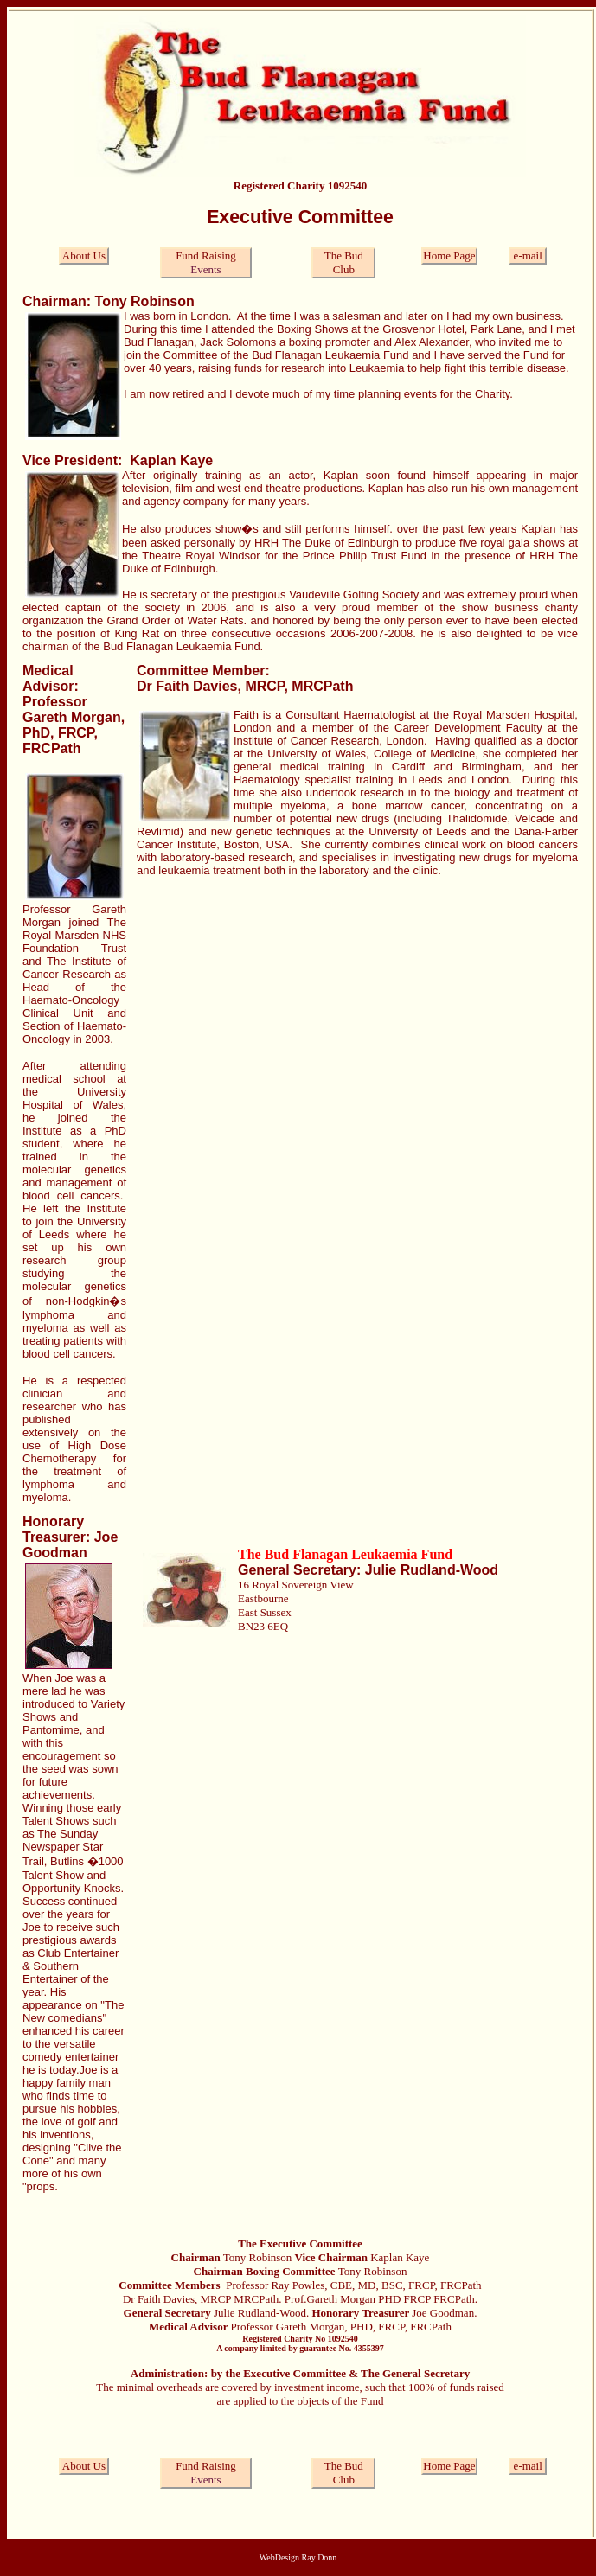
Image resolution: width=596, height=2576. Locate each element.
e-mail (528, 255)
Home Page (449, 255)
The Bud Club (343, 262)
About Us (84, 255)
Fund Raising (206, 255)
